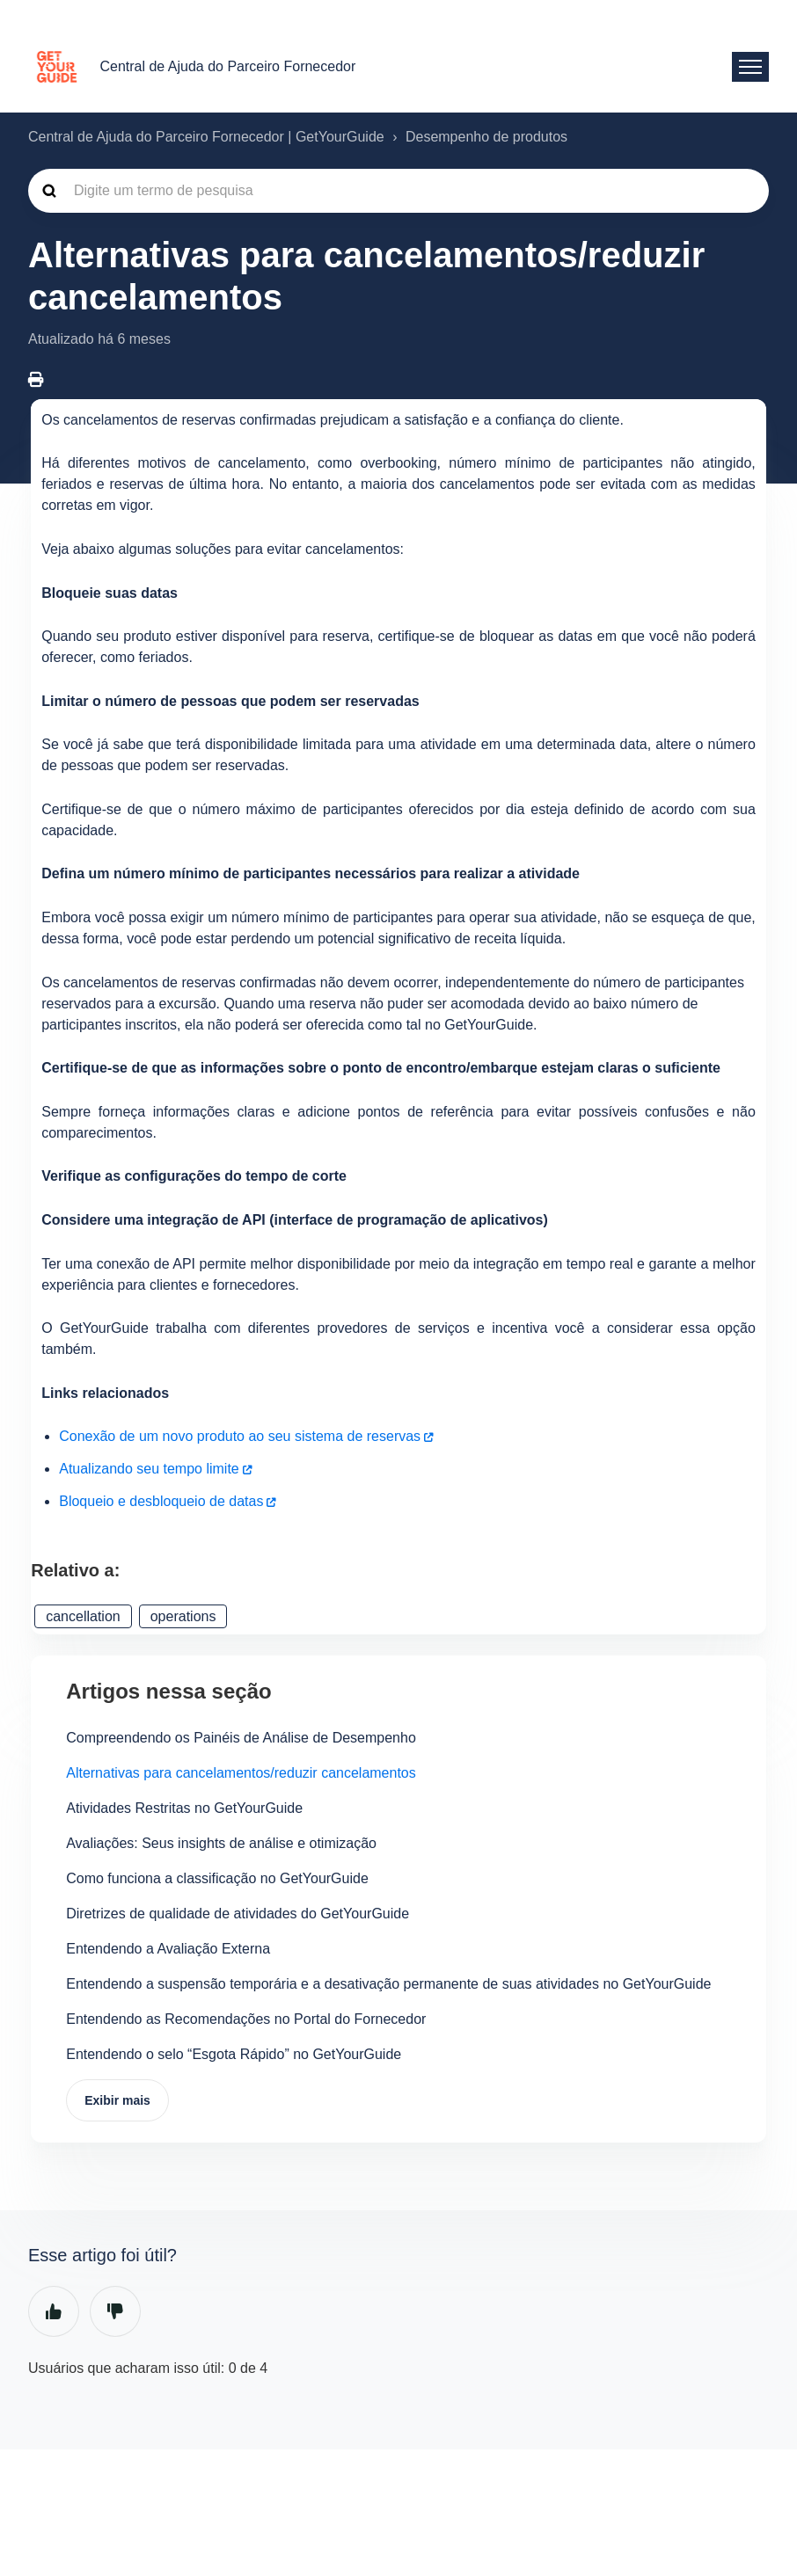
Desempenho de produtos (486, 136)
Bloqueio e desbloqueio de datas (161, 1501)
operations (183, 1616)
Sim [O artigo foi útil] (53, 2311)
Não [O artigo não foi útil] (115, 2311)
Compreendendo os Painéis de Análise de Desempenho (241, 1737)
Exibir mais (117, 2100)
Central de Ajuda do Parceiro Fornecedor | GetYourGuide (206, 136)
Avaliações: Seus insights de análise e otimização (221, 1843)
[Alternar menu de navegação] (750, 67)
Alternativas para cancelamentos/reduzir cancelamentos (241, 1772)
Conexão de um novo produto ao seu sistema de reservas (239, 1436)
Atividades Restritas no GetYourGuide (184, 1808)
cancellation (83, 1616)
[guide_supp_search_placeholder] (398, 191)
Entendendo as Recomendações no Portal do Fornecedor (246, 2019)
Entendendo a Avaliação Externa (168, 1948)
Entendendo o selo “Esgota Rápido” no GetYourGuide (233, 2054)
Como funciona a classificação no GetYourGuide (217, 1878)
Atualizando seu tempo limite (149, 1468)
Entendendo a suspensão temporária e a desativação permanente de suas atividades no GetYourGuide (388, 1983)
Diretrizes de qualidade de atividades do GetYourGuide (237, 1913)
